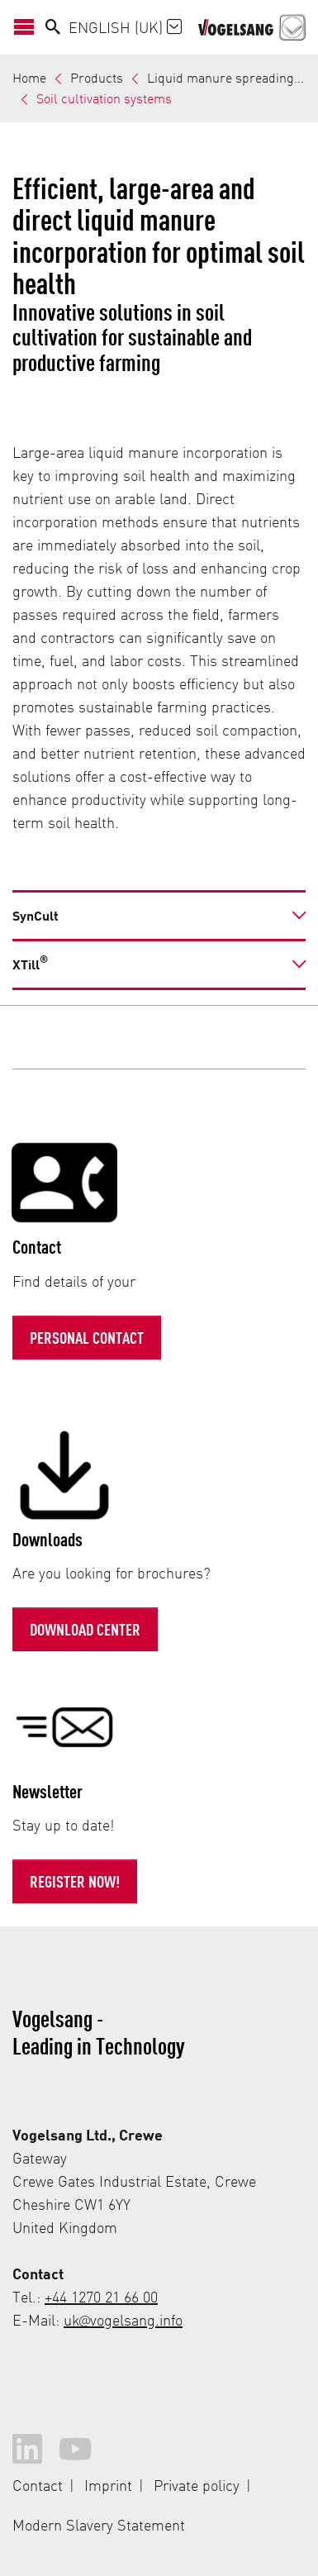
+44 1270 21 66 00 (101, 2296)
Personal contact (87, 1337)
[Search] (52, 27)
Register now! (75, 1881)
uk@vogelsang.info (123, 2319)
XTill (30, 963)
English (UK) (125, 26)
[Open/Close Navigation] (28, 27)
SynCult (35, 915)
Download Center (85, 1629)
